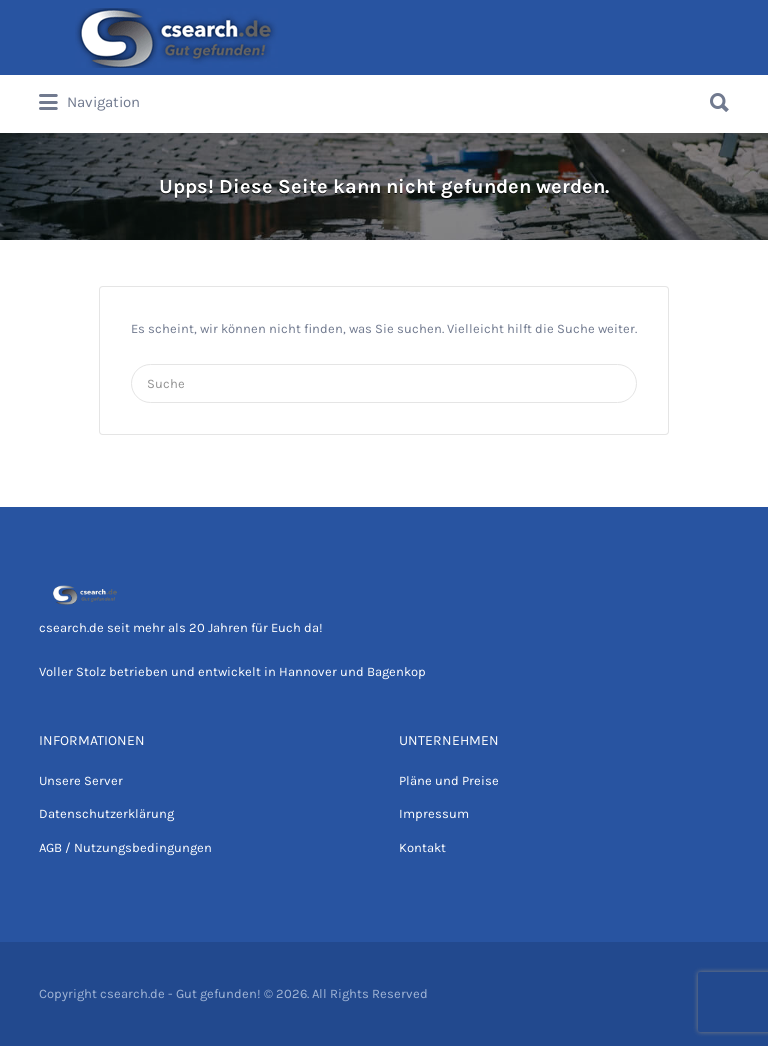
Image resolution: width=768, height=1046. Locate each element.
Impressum (434, 813)
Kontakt (422, 847)
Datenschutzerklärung (106, 813)
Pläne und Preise (449, 780)
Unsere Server (81, 780)
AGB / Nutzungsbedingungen (125, 847)
